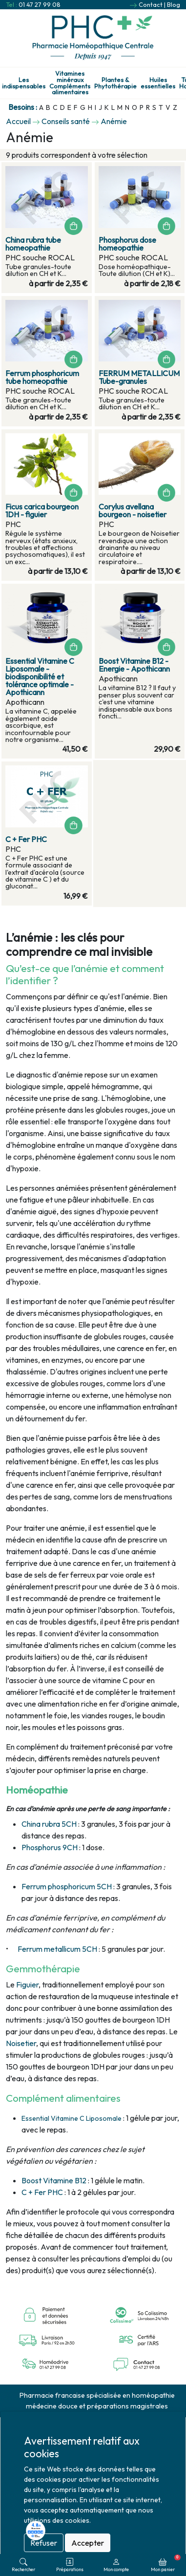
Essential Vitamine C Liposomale (71, 2118)
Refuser (43, 2543)
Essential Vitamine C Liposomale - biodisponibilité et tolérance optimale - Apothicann (39, 676)
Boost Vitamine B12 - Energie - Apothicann (134, 665)
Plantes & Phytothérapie (115, 83)
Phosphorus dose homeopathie (127, 244)
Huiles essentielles (158, 83)
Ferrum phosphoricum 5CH (66, 1886)
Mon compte (116, 2565)
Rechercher (23, 2565)
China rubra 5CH (49, 1824)
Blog (173, 4)
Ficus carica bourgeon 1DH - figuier (42, 510)
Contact (151, 4)
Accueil (18, 121)
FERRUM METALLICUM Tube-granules (139, 377)
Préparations (69, 2565)
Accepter (87, 2543)
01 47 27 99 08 (40, 4)
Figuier (27, 1984)
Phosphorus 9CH (49, 1847)
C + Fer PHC (42, 2192)
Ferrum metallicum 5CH (57, 1949)
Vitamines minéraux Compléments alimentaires (69, 82)
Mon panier (166, 2563)
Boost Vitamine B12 (53, 2180)
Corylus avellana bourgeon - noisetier (132, 510)
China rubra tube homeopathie (33, 244)
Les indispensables (23, 83)
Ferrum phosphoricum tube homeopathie (42, 377)
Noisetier (21, 2043)
